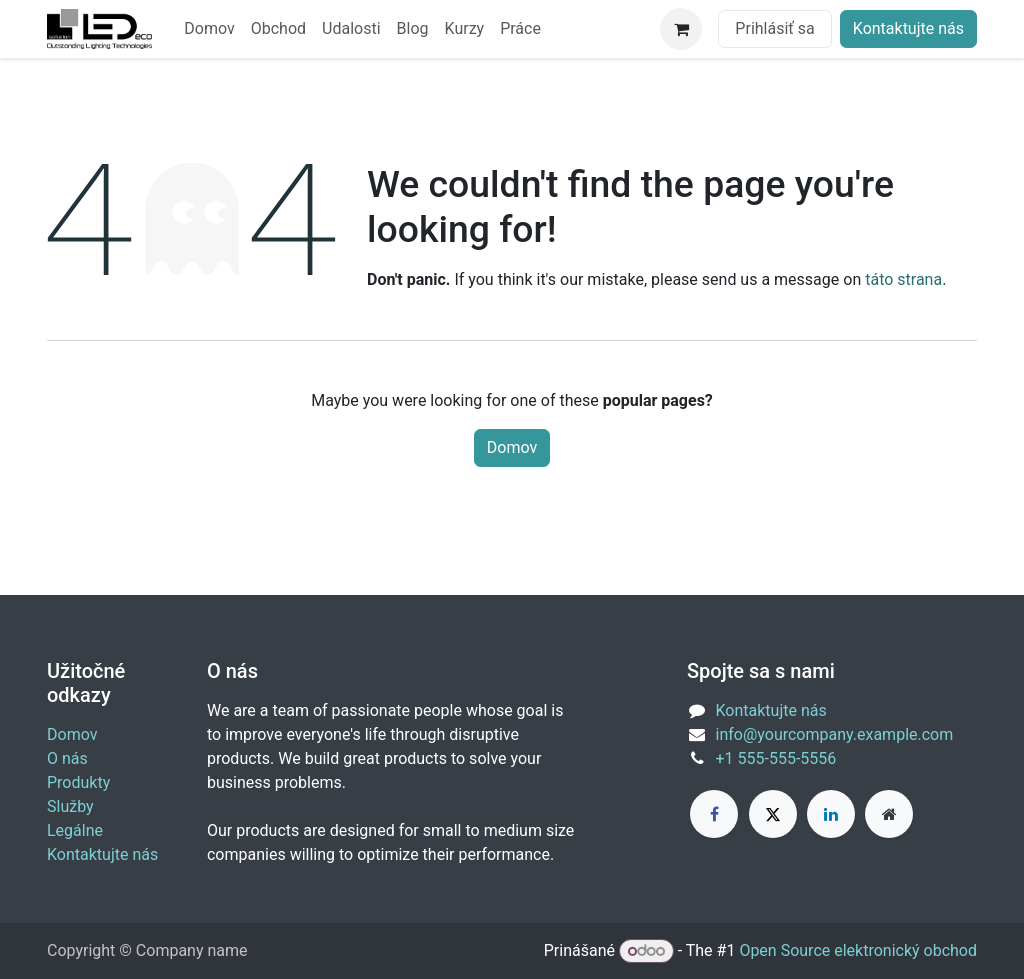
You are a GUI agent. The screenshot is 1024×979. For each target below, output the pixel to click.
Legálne (75, 830)
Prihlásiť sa (774, 28)
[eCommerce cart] (681, 29)
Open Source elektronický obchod (858, 950)
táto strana (903, 279)
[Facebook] (714, 814)
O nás (67, 758)
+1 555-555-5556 (776, 758)
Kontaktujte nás (908, 28)
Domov (512, 447)
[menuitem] (209, 29)
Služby (70, 806)
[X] (773, 814)
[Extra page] (889, 814)
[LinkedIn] (831, 814)
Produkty (78, 782)
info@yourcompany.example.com (835, 734)
